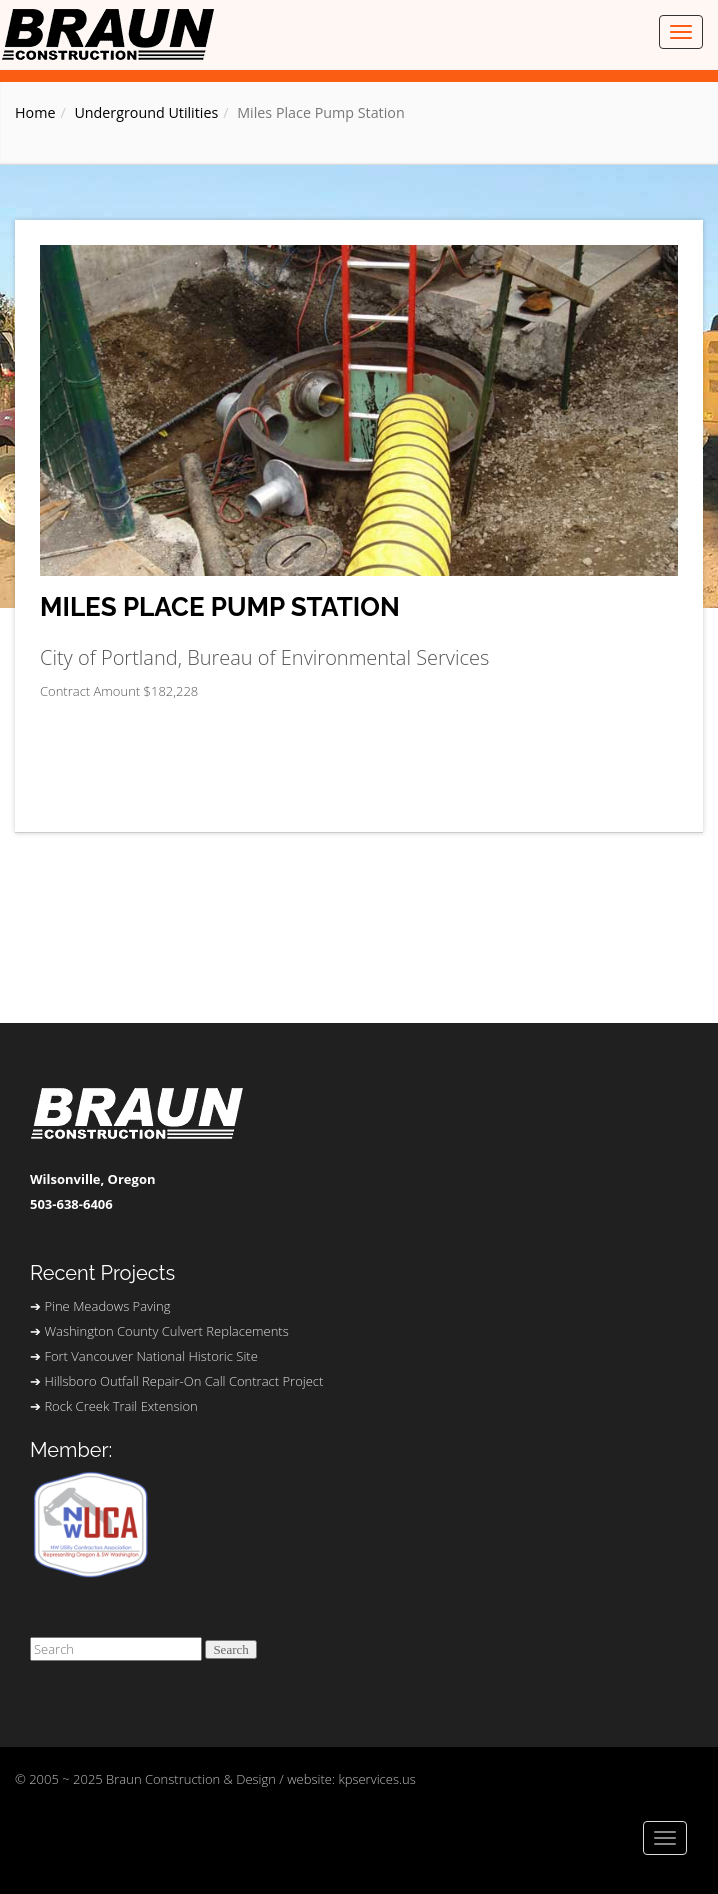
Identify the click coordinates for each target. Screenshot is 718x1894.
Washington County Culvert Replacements (166, 1331)
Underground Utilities (146, 112)
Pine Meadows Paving (107, 1306)
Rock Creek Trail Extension (120, 1406)
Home (35, 112)
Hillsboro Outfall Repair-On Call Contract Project (183, 1381)
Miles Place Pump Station (220, 607)
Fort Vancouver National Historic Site (150, 1356)
